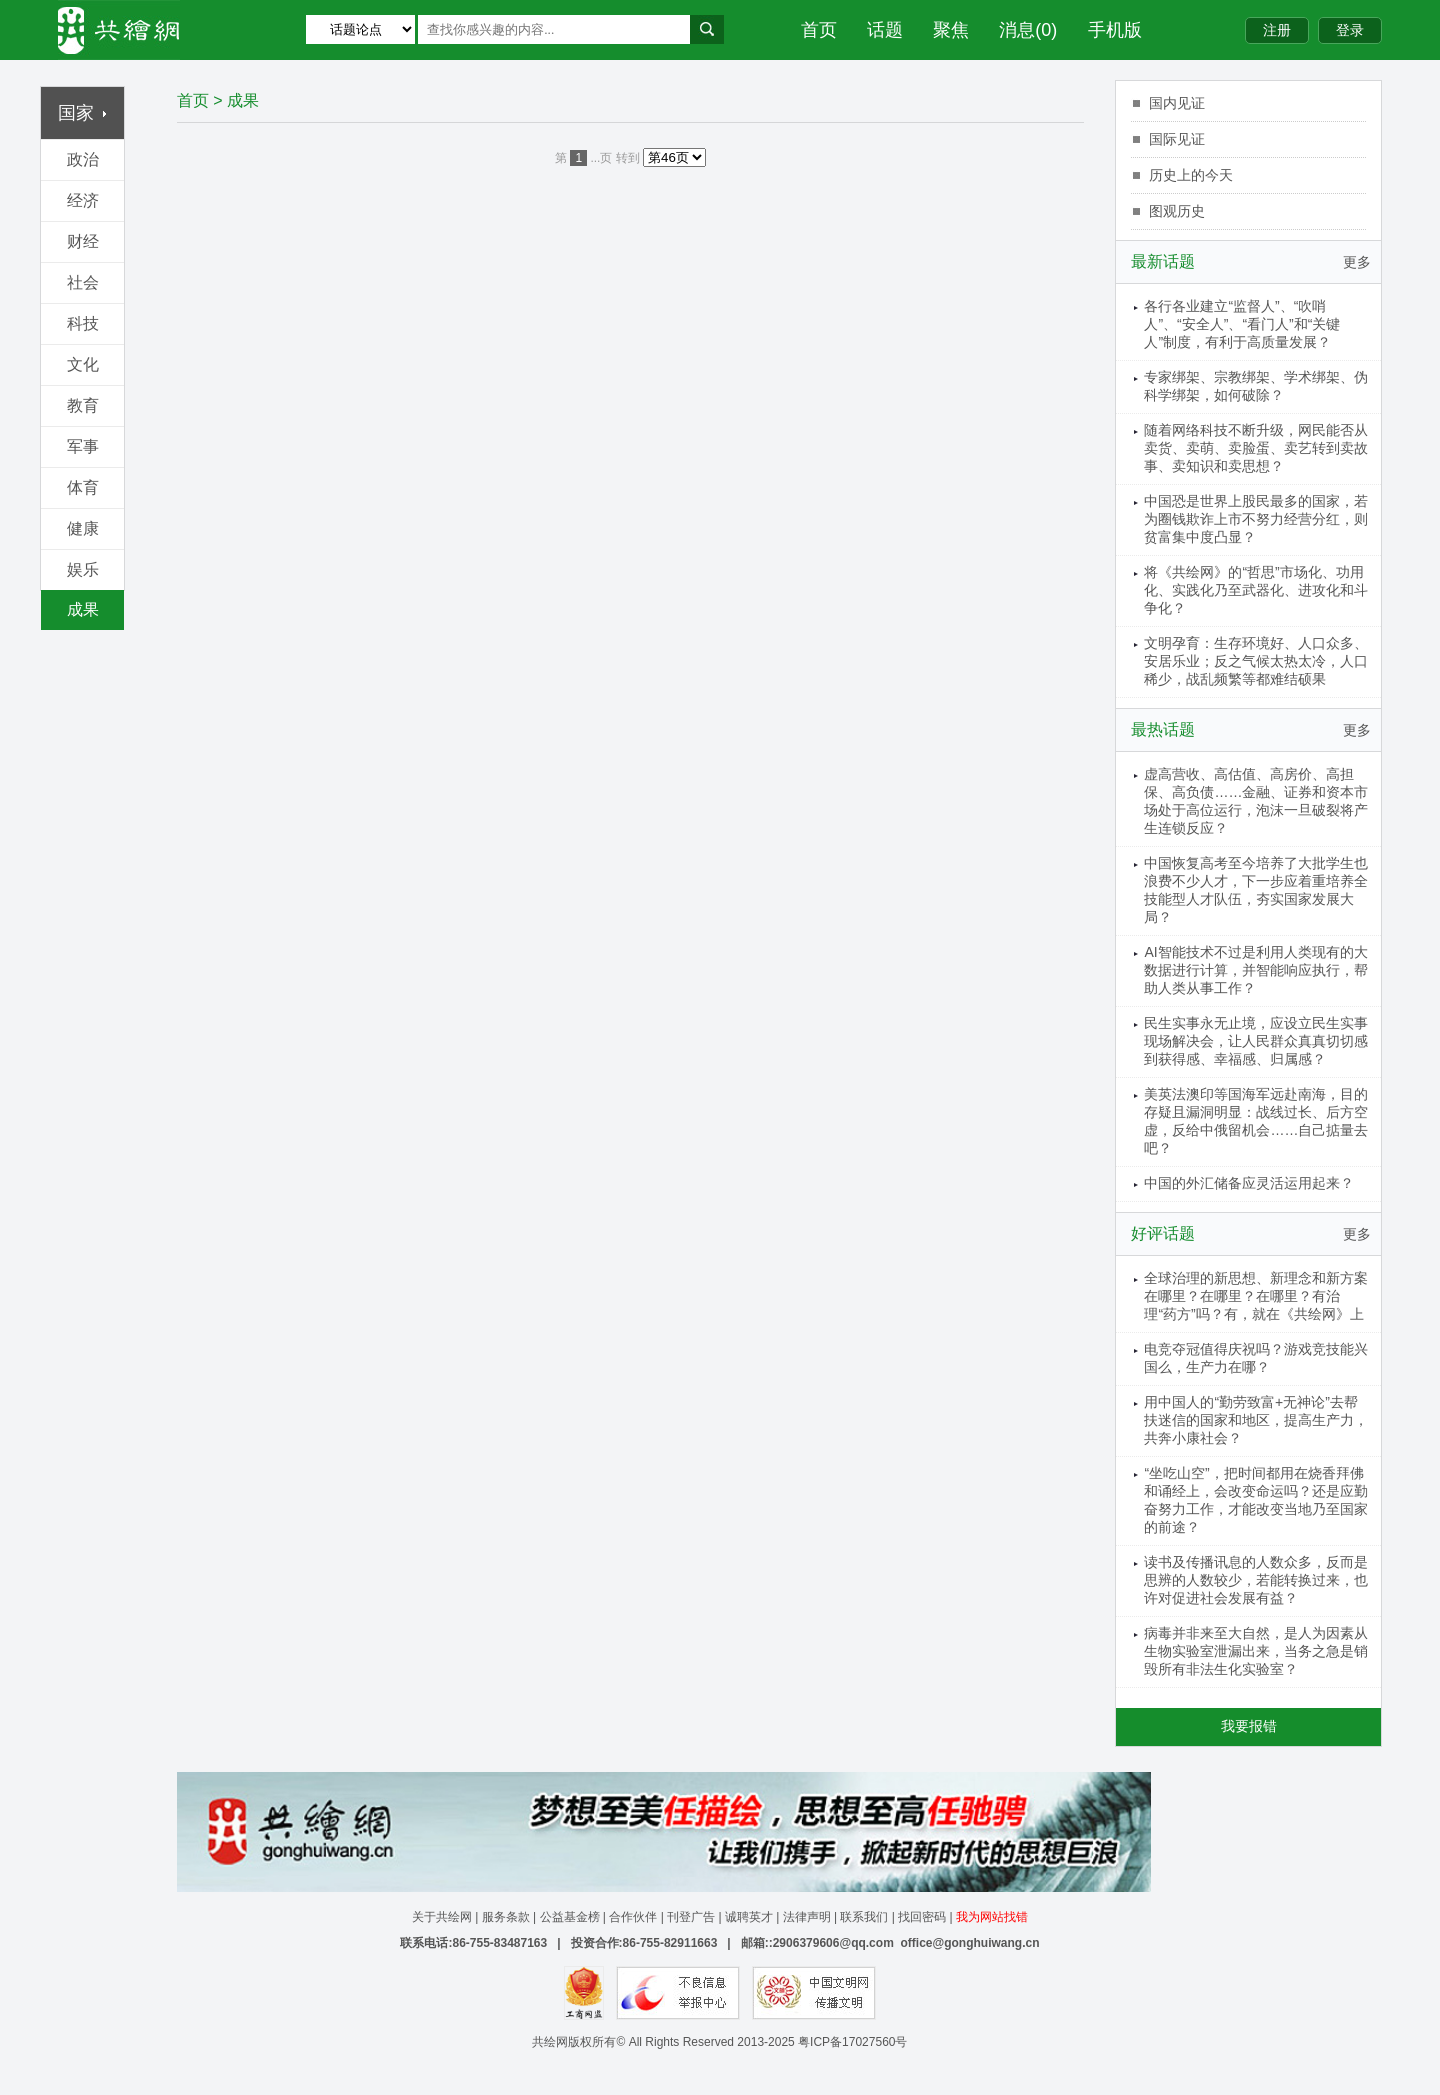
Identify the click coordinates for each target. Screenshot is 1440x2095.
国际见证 (1177, 139)
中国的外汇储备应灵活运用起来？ (1249, 1183)
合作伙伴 (633, 1917)
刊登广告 (691, 1917)
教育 (83, 405)
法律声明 (807, 1917)
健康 (83, 528)
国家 (82, 113)
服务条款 (506, 1917)
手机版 (1115, 30)
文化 (83, 364)
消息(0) (1028, 30)
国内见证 (1177, 103)
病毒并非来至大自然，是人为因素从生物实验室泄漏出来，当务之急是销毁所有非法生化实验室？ (1256, 1651)
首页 (819, 30)
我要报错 (1249, 1726)
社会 (83, 282)
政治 (83, 159)
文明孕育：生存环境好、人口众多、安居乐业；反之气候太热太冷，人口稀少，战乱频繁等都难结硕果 (1256, 661)
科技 (83, 323)
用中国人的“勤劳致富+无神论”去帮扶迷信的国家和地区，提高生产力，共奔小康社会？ (1256, 1420)
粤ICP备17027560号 (852, 2042)
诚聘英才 (749, 1917)
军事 (83, 446)
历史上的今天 (1191, 175)
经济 (83, 200)
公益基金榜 (570, 1917)
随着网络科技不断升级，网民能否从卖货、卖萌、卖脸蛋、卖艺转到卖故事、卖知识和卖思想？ (1256, 448)
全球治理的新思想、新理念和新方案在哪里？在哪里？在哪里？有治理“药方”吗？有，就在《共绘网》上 (1256, 1296)
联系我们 (864, 1917)
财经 (83, 241)
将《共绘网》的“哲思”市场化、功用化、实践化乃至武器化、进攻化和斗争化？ (1256, 590)
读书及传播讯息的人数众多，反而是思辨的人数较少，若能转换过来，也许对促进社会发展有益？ (1256, 1580)
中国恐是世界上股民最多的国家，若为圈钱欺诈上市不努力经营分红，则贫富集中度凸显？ (1256, 519)
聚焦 (951, 30)
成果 (83, 609)
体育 (83, 487)
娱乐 (83, 569)
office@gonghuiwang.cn (969, 1943)
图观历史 (1177, 211)
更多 (1357, 262)
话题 (885, 30)
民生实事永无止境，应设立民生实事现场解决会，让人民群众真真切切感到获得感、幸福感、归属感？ (1256, 1041)
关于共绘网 (442, 1917)
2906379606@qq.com (833, 1943)
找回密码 (922, 1917)
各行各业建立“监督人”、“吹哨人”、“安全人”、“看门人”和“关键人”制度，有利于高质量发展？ (1242, 324)
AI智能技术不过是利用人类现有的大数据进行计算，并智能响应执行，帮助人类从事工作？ (1256, 970)
